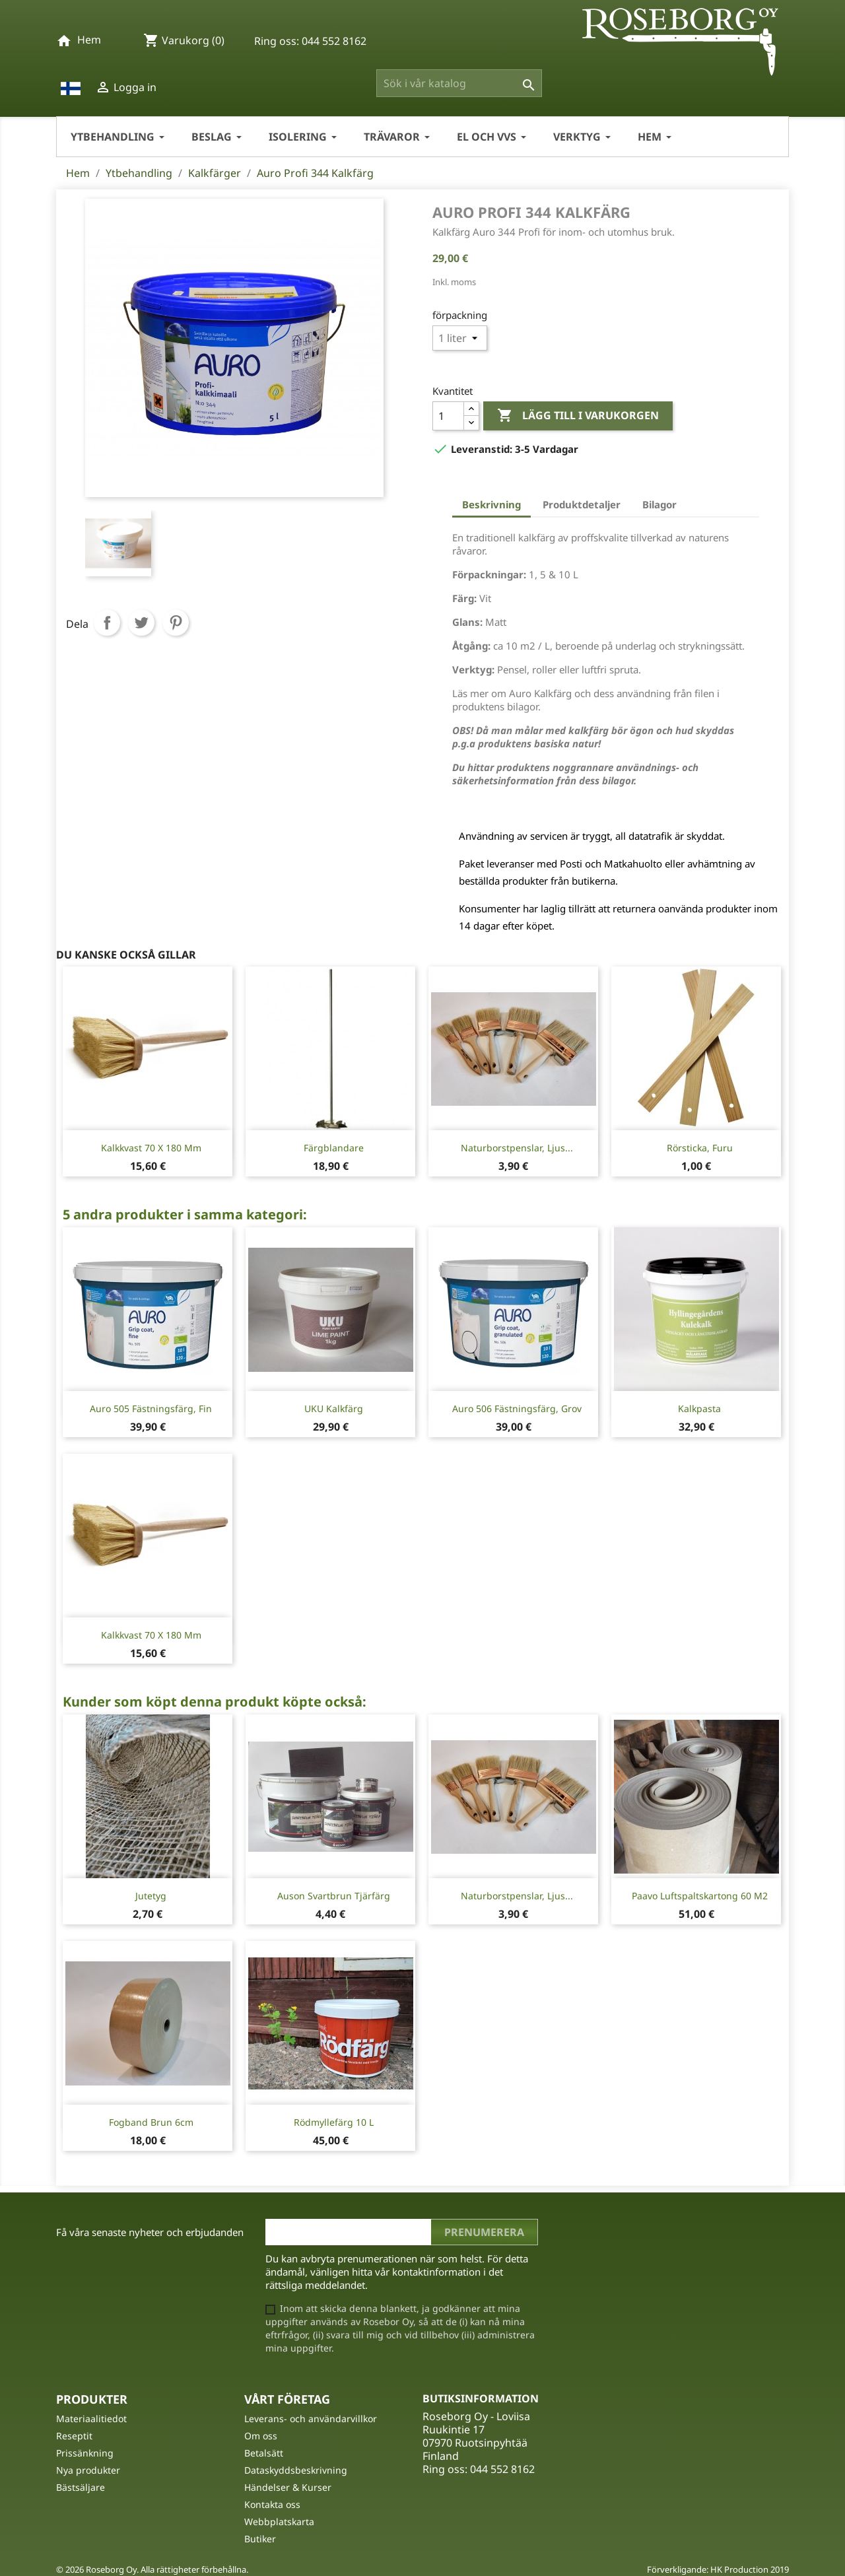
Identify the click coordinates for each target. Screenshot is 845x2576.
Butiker (260, 2538)
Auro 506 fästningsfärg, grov (517, 1408)
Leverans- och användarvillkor (310, 2418)
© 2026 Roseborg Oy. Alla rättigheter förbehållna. (152, 2569)
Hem (89, 39)
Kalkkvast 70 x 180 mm (151, 1147)
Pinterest (175, 622)
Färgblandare (334, 1147)
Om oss (260, 2435)
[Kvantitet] (448, 415)
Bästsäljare (80, 2487)
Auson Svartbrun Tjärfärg (333, 1895)
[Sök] (459, 83)
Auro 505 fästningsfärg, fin (151, 1408)
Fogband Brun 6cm (151, 2122)
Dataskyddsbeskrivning (295, 2470)
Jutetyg (150, 1895)
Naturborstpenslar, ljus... (517, 1147)
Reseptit (74, 2435)
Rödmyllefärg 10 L (334, 2122)
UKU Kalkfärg (333, 1408)
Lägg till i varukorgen (578, 415)
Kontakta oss (272, 2504)
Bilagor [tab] (659, 504)
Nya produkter (88, 2470)
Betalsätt (263, 2453)
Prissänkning (85, 2453)
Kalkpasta (699, 1408)
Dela (107, 622)
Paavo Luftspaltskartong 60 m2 (700, 1895)
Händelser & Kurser (287, 2487)
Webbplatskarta (279, 2521)
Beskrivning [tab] (491, 504)
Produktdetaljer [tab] (582, 504)
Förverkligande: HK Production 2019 (718, 2569)
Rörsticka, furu (700, 1147)
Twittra (141, 622)
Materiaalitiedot (91, 2418)
